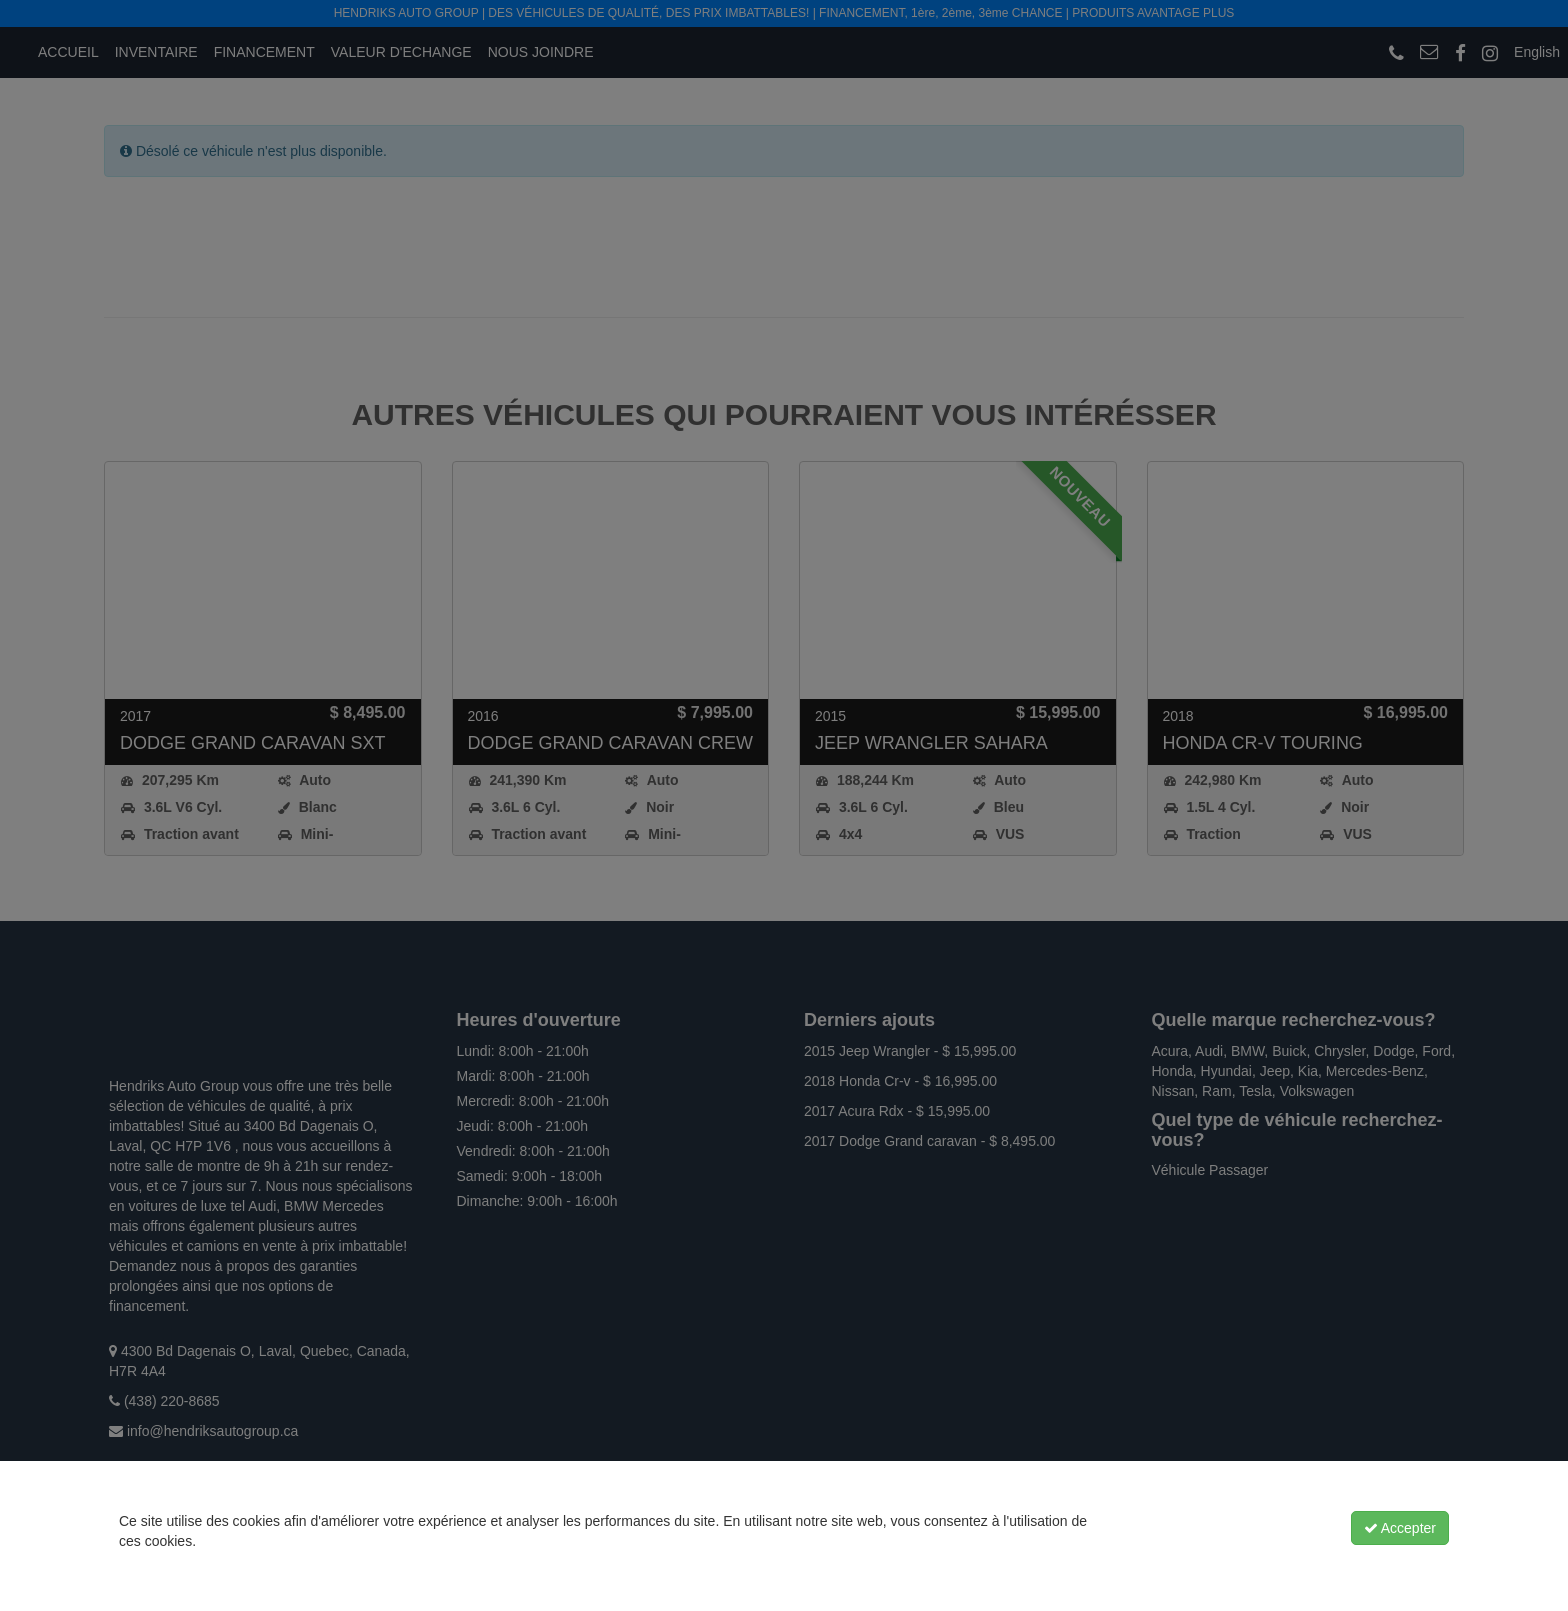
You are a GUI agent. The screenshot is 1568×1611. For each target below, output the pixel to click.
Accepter (1400, 1528)
